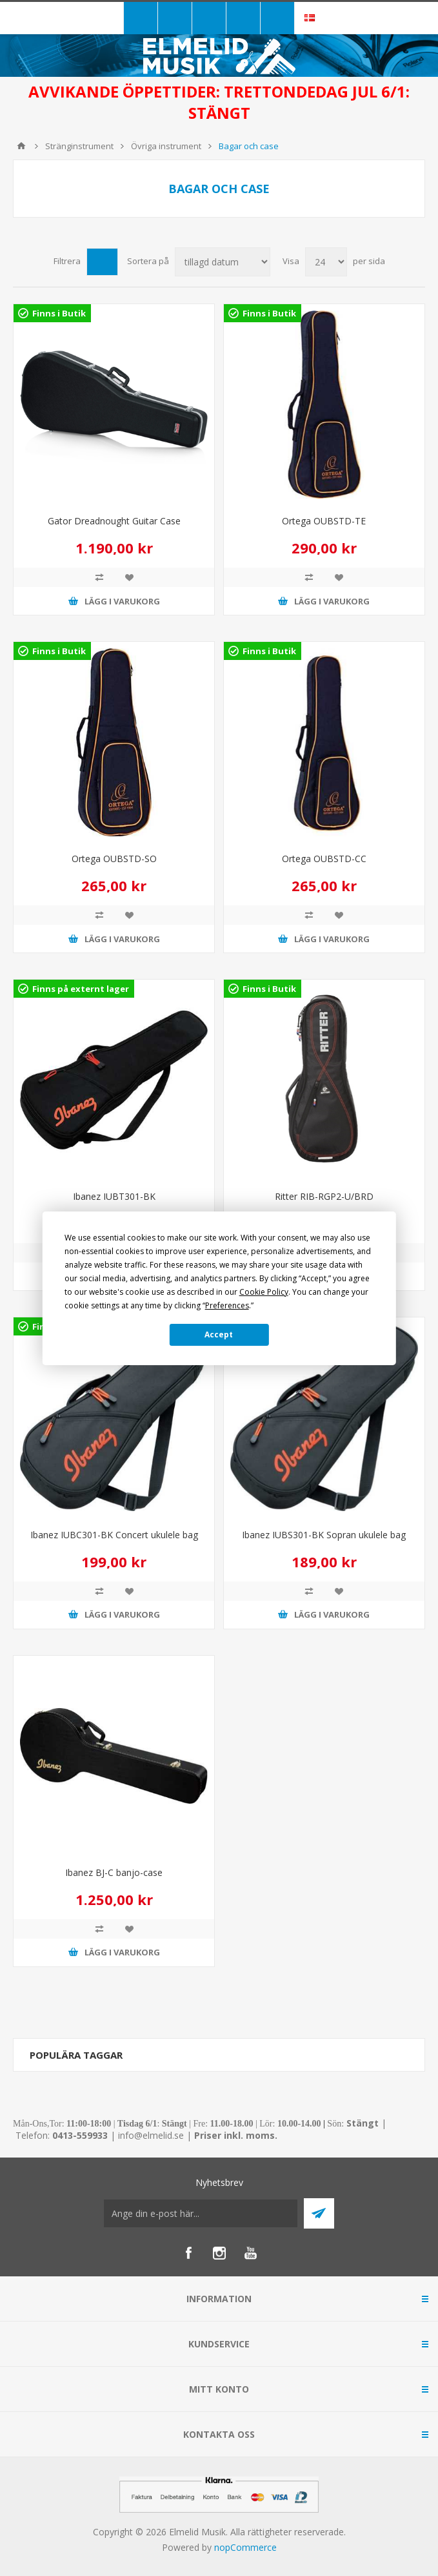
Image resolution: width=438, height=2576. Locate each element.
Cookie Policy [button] (263, 1291)
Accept (218, 1334)
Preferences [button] (227, 1305)
